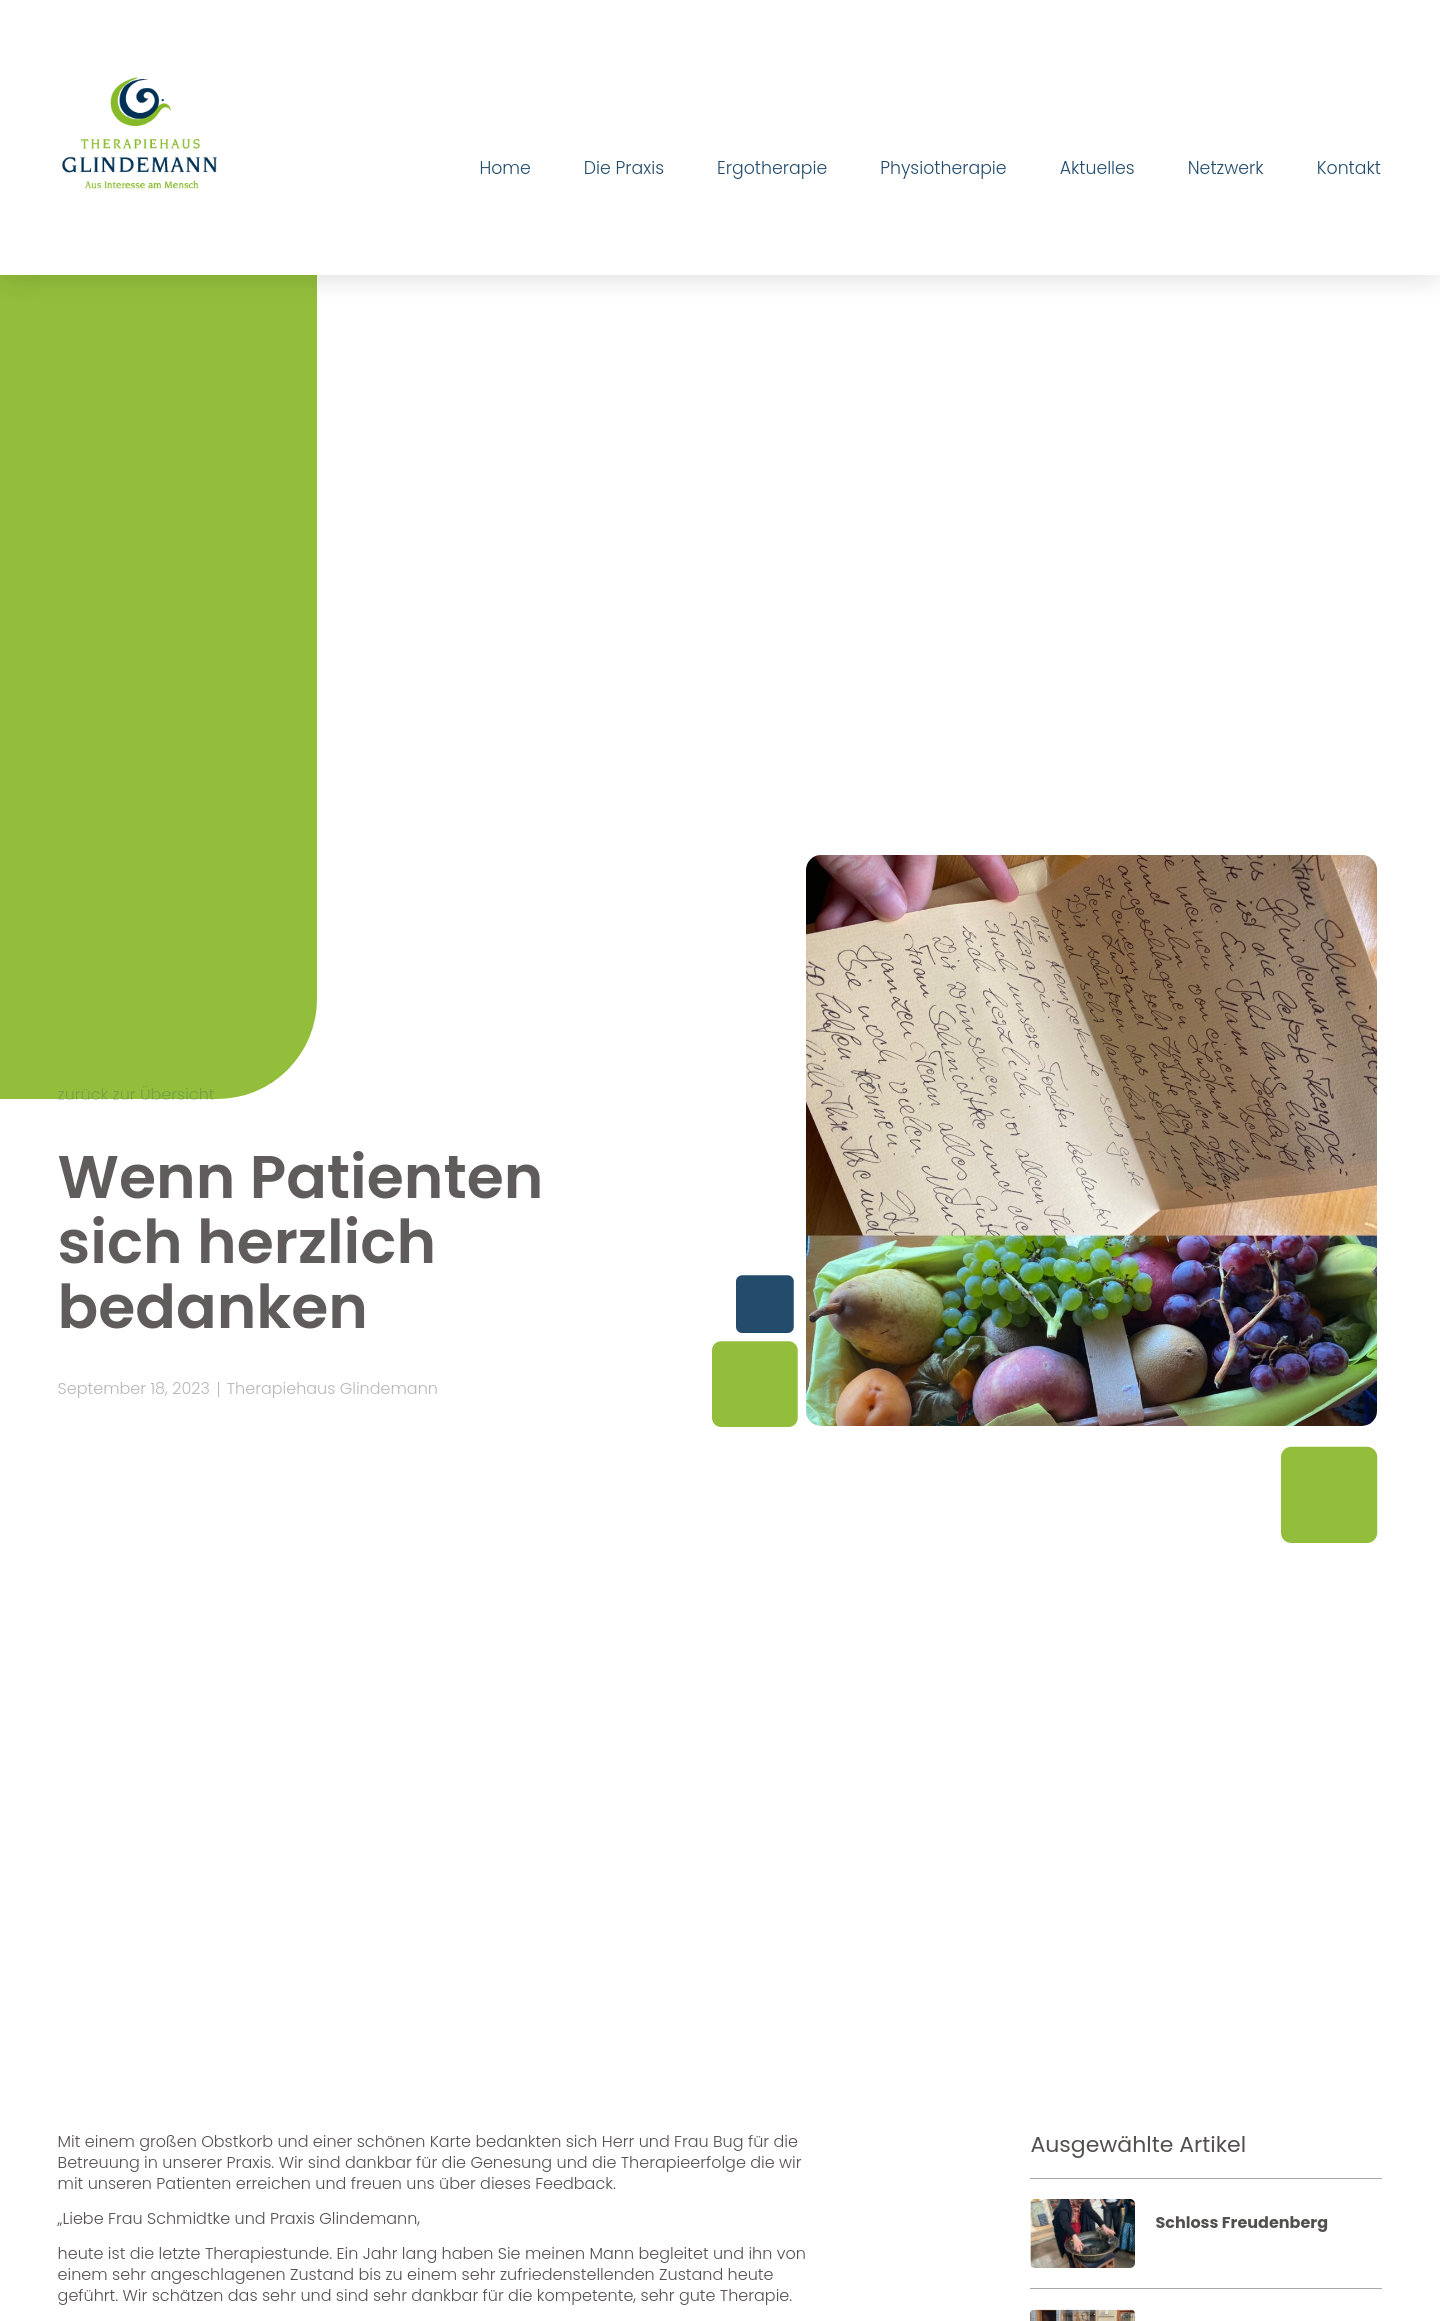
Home (504, 168)
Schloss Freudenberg (1241, 2222)
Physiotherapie (943, 168)
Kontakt (1349, 168)
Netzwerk (1226, 168)
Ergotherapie (772, 168)
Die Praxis (624, 168)
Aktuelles (1097, 168)
